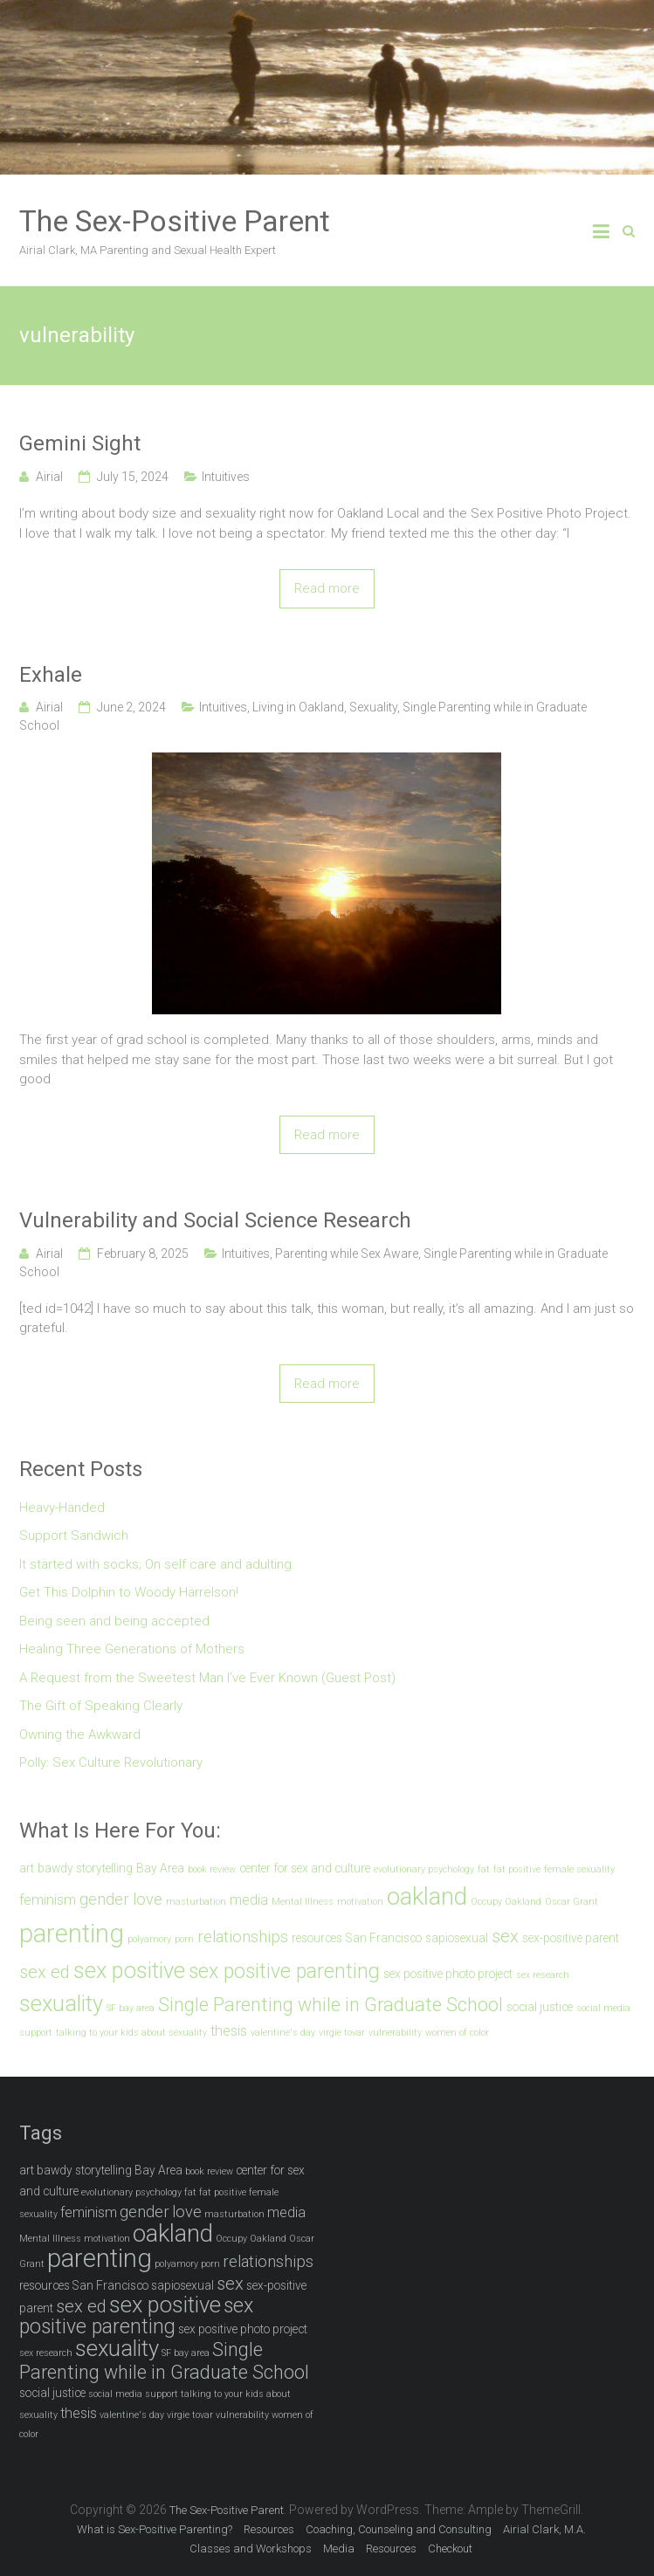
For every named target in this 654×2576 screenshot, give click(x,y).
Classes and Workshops (250, 2548)
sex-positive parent (570, 1938)
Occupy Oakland (506, 1901)
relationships (242, 1937)
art (26, 1868)
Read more (327, 588)
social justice (539, 2007)
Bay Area (160, 1868)
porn (184, 1939)
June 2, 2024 (131, 707)
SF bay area (131, 2008)
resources (317, 1938)
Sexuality (373, 707)
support (35, 2032)
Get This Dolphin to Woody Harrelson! (128, 1592)
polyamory (149, 1939)
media (249, 1900)
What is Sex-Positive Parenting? (154, 2529)
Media (339, 2548)
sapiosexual (456, 1938)
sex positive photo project (448, 1974)
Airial (49, 477)
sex (505, 1936)
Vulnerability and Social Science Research (215, 1220)
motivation (360, 1901)
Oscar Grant (571, 1901)
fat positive (516, 1869)
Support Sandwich (73, 1535)
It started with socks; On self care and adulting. (157, 1564)
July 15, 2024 (133, 477)
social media (603, 2008)
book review (212, 1869)
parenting (71, 1933)
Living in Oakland (298, 707)
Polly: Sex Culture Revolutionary (111, 1762)
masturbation (196, 1901)
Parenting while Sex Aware (346, 1254)
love (147, 1899)
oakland (427, 1896)
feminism (47, 1900)
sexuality (61, 2003)
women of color (457, 2032)
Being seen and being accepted (114, 1621)
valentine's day (283, 2032)
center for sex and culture (304, 1868)
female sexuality (579, 1869)
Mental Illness (303, 1901)
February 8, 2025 (143, 1254)
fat (484, 1869)
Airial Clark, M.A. (544, 2529)
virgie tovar (342, 2032)
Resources (269, 2529)
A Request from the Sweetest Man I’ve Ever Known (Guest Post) (207, 1678)
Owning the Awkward (80, 1734)
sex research (542, 1975)
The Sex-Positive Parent (174, 220)
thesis (228, 2031)
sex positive (129, 1970)
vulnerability (395, 2032)
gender (104, 1899)
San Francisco (384, 1938)
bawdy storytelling (85, 1868)
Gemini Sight (80, 443)
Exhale (50, 675)
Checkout (450, 2548)
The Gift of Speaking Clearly (100, 1706)
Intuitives (226, 477)
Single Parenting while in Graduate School (330, 2005)
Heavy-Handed (62, 1507)
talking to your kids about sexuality (131, 2032)
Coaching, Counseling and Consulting (399, 2529)
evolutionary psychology (424, 1869)
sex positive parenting (284, 1971)
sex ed (44, 1971)
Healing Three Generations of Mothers (131, 1649)
